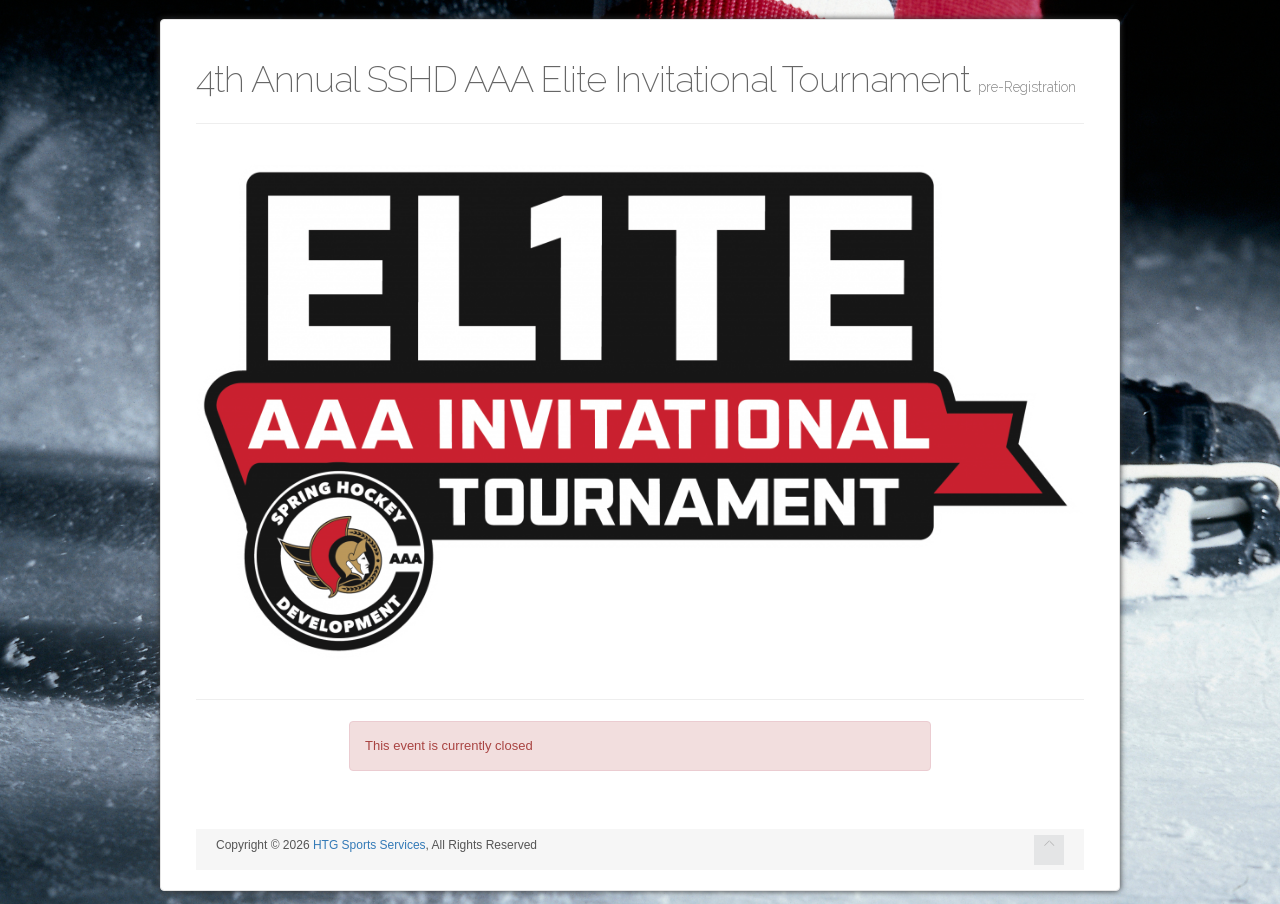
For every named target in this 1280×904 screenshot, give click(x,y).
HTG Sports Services (369, 845)
